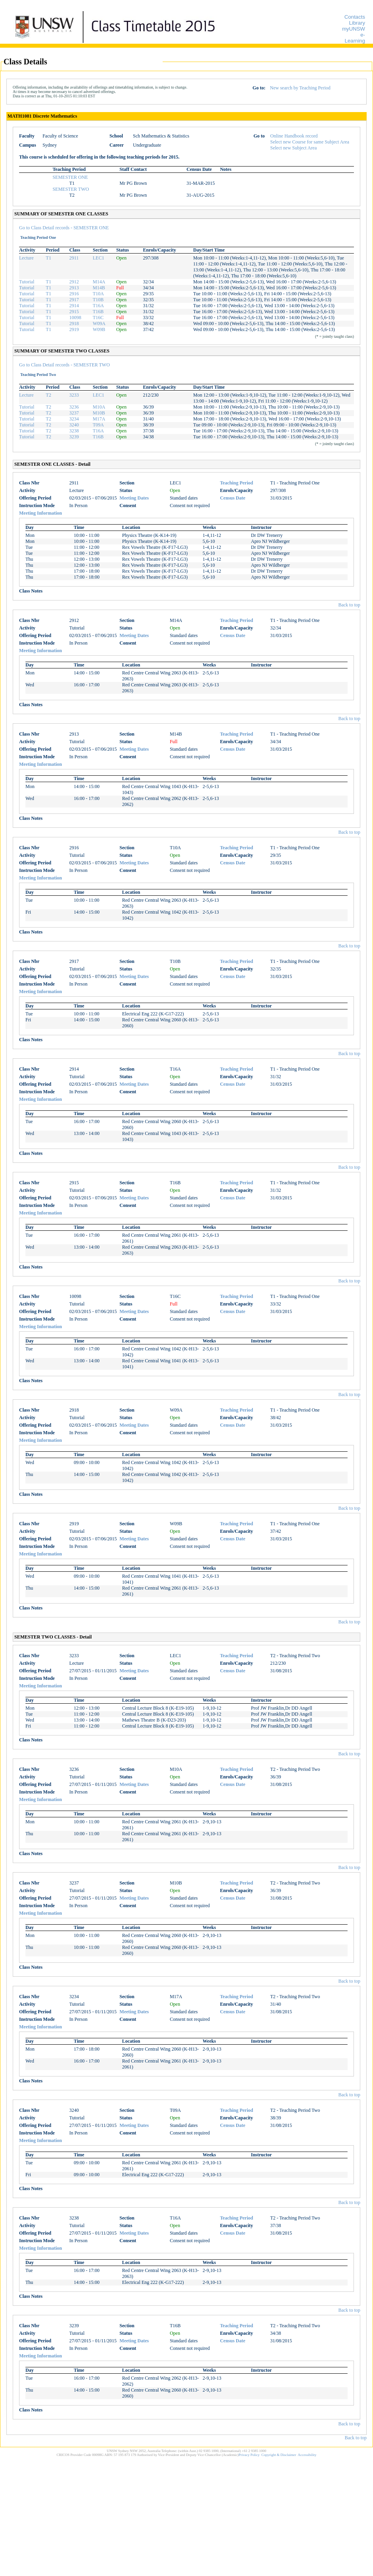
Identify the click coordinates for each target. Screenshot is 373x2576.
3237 (74, 413)
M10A (99, 407)
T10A (98, 293)
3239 (74, 437)
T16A (98, 305)
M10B (99, 413)
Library (357, 23)
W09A (99, 323)
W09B (99, 329)
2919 (74, 329)
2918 (74, 323)
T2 (48, 395)
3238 (74, 431)
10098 (75, 317)
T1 (48, 258)
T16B (98, 311)
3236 (74, 407)
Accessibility (307, 2455)
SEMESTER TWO (70, 189)
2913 (74, 288)
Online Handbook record (294, 136)
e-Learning (355, 38)
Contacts (354, 17)
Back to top (349, 605)
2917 (74, 299)
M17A (99, 419)
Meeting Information (40, 513)
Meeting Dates (134, 498)
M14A (99, 282)
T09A (98, 425)
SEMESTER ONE (70, 177)
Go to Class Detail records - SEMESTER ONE (64, 227)
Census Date (232, 498)
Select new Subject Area (293, 148)
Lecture (26, 258)
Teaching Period (236, 483)
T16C (98, 317)
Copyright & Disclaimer (278, 2455)
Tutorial (26, 282)
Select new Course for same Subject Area (310, 142)
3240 (74, 425)
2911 (74, 258)
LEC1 (98, 258)
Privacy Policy (249, 2455)
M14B (99, 288)
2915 (74, 311)
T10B (98, 299)
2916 (74, 293)
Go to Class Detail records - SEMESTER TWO (64, 365)
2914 (74, 305)
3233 (74, 395)
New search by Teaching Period (300, 88)
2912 (74, 282)
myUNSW (353, 29)
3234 (74, 419)
